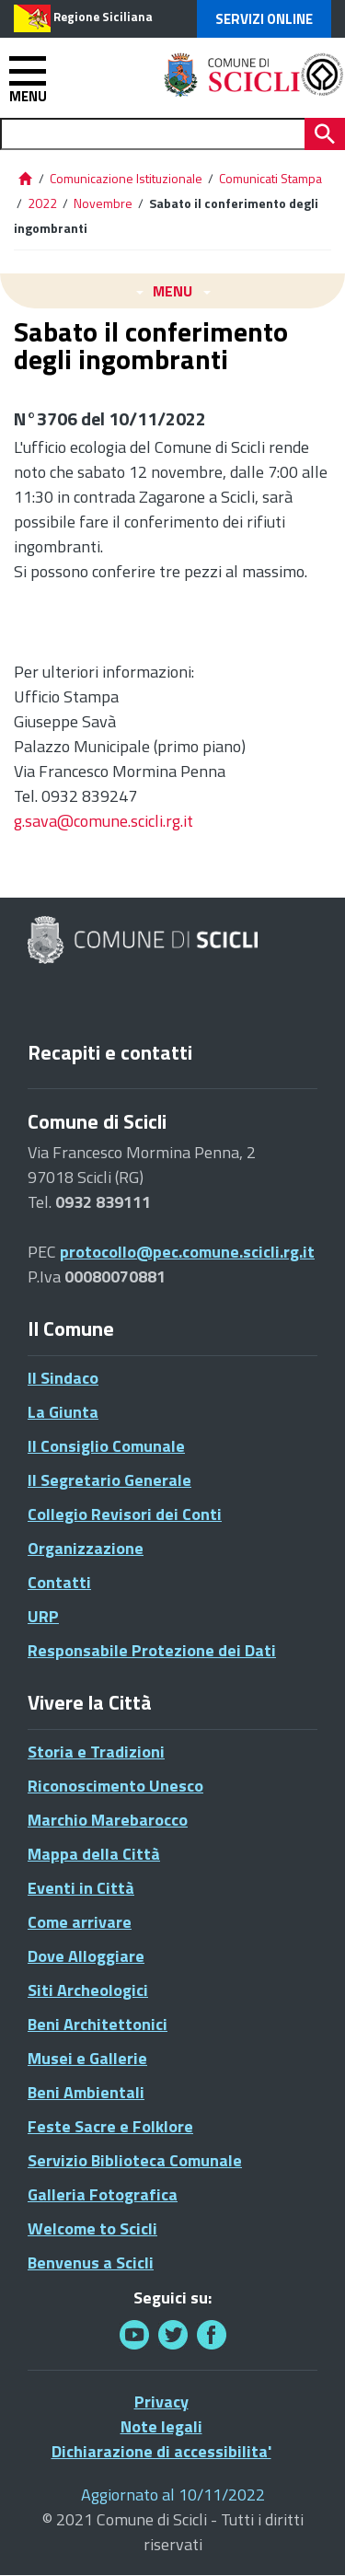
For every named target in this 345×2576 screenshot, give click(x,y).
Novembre (103, 203)
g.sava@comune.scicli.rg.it (103, 820)
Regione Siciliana (103, 16)
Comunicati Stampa (270, 178)
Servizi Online (264, 18)
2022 (42, 203)
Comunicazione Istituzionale (126, 178)
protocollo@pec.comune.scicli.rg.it (187, 1251)
